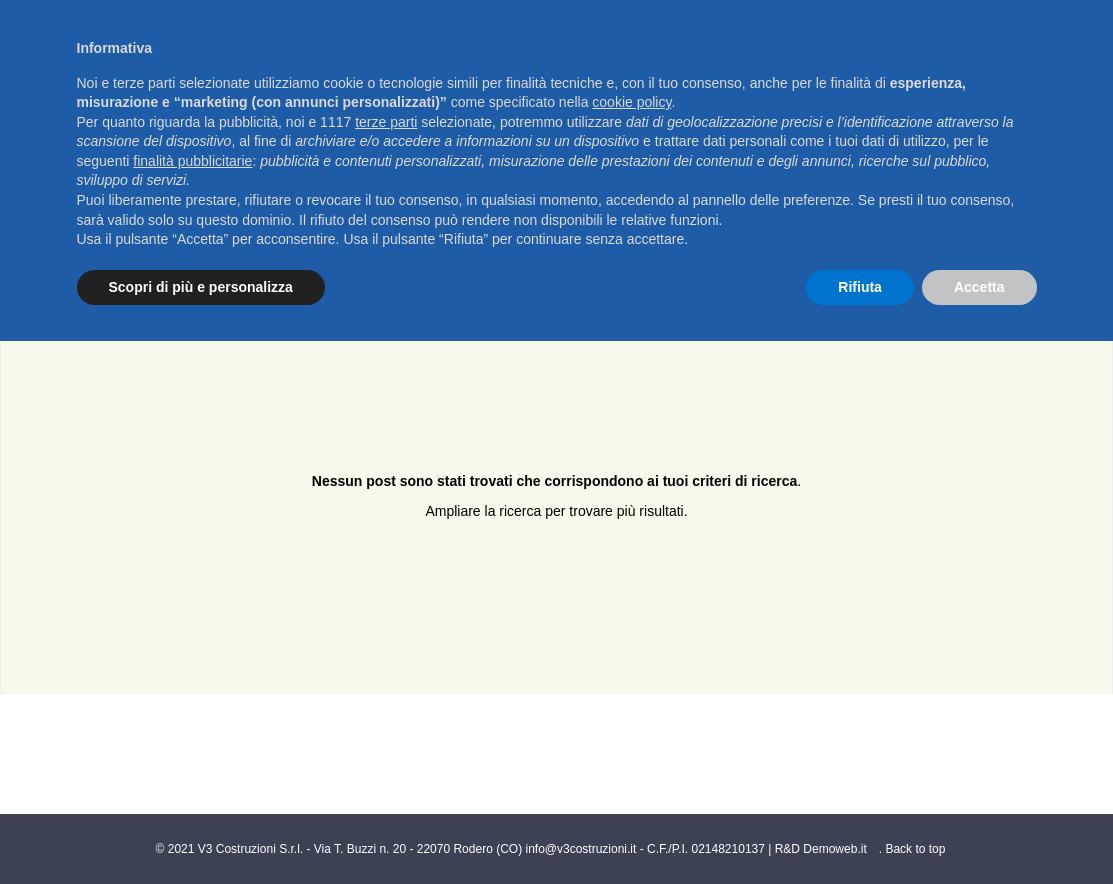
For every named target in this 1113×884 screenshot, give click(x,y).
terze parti (386, 122)
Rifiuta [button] (860, 287)
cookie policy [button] (631, 102)
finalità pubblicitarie (192, 161)
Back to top (915, 849)
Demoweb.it (834, 849)
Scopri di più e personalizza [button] (201, 287)
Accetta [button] (979, 287)
